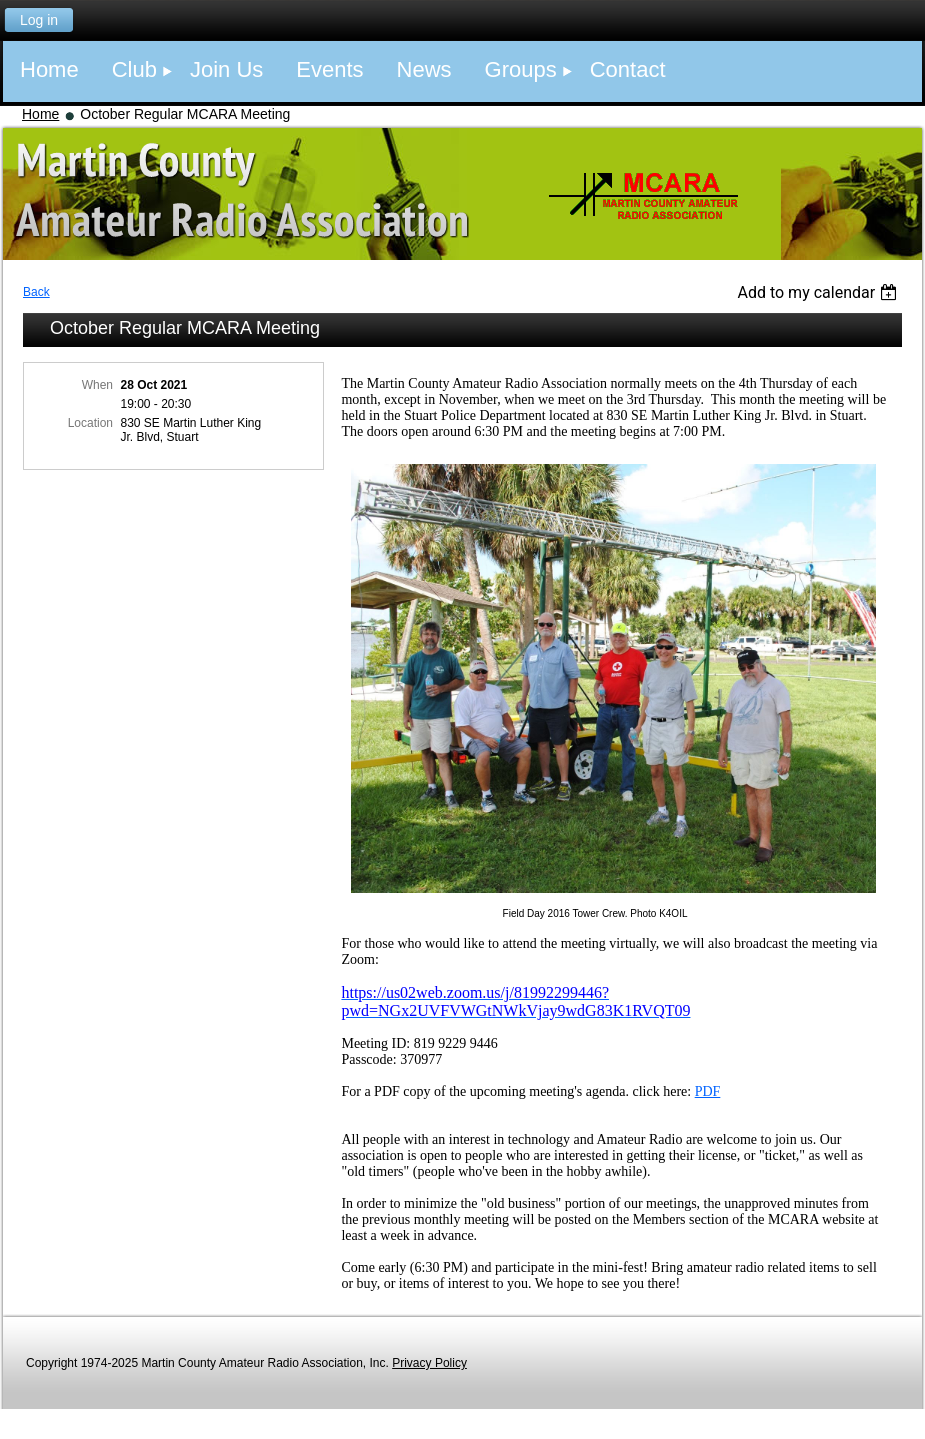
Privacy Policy (429, 1363)
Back (36, 292)
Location (90, 423)
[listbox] (819, 292)
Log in (39, 20)
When (97, 385)
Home (40, 114)
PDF (708, 1091)
